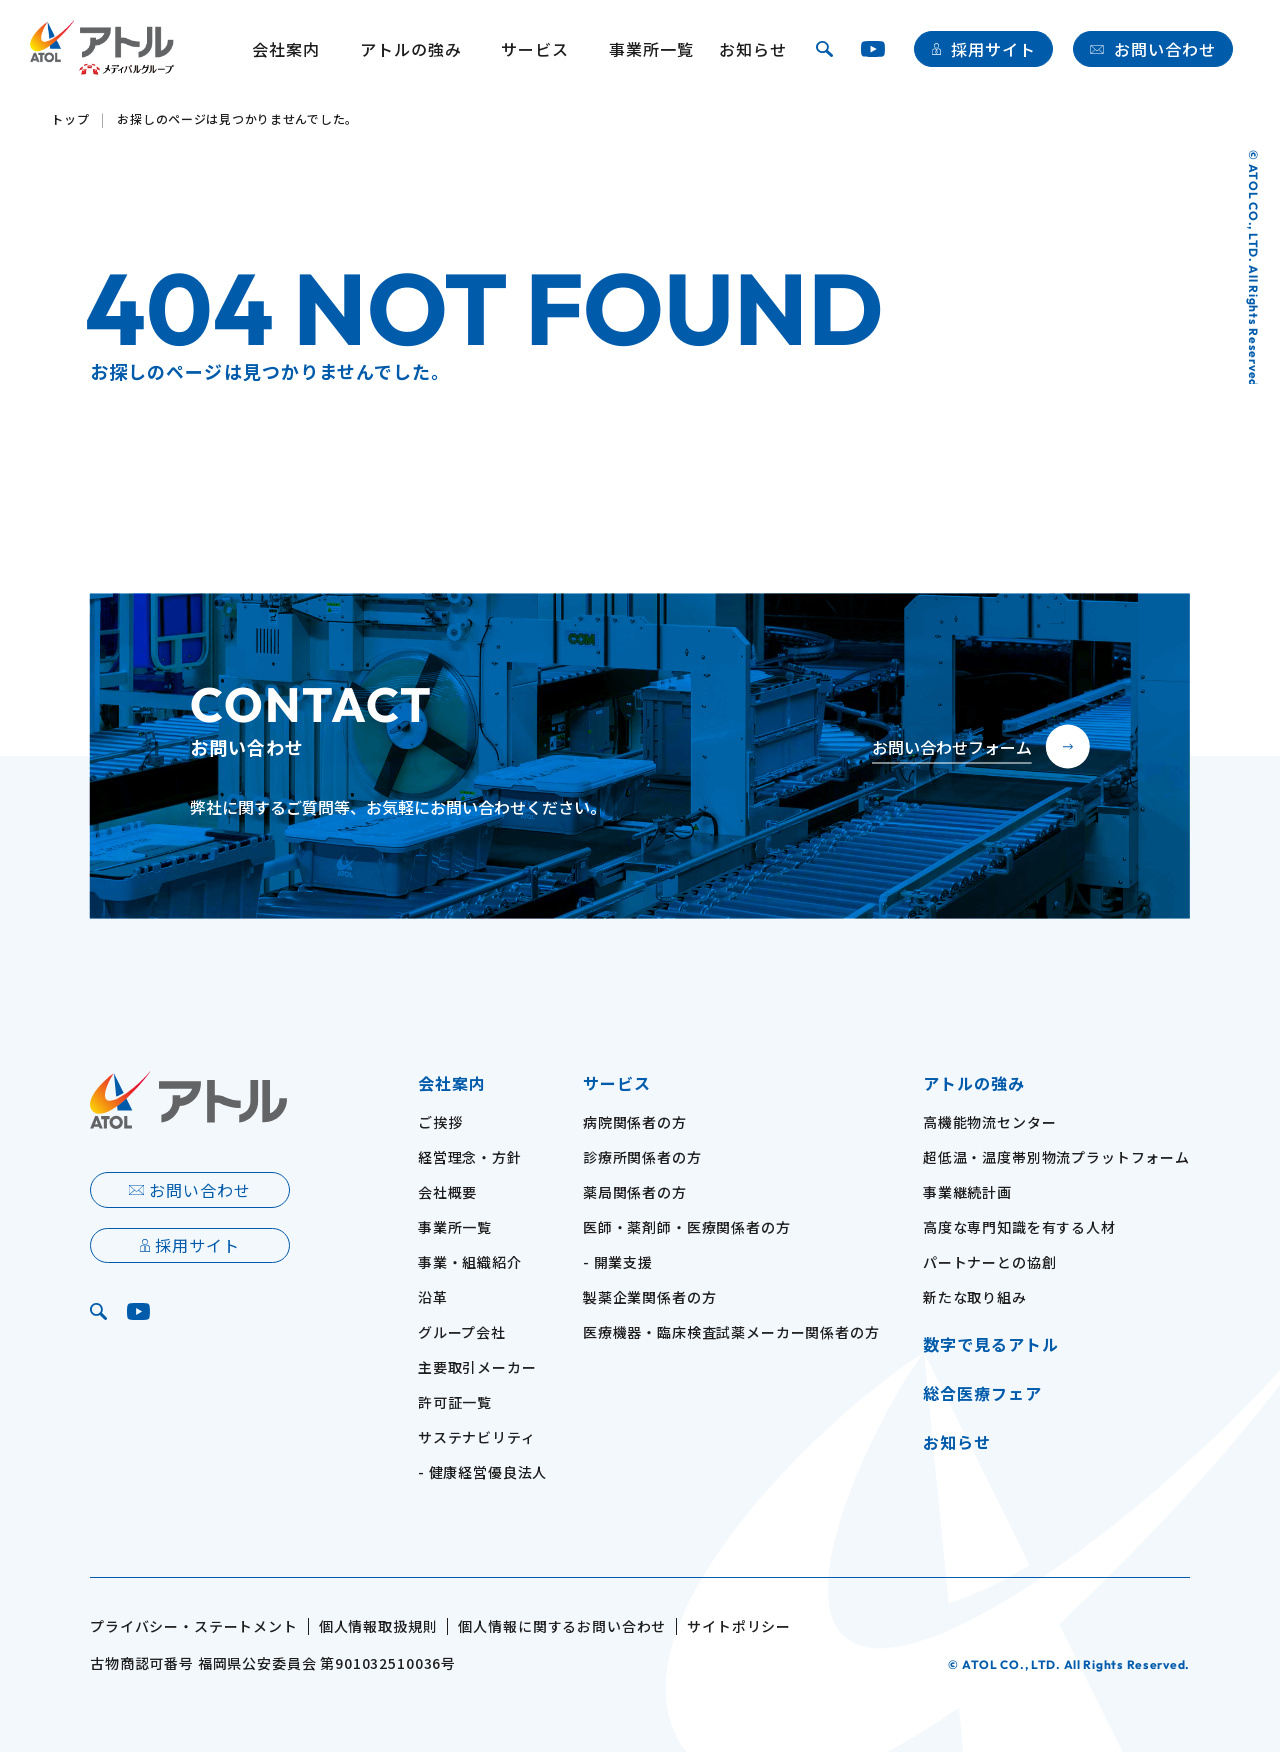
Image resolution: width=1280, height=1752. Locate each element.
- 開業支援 (618, 1262)
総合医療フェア (982, 1393)
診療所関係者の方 (642, 1157)
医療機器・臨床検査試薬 (731, 1332)
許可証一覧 (455, 1402)
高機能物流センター (990, 1122)
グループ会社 (462, 1332)
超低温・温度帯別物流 (1056, 1157)
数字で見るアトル (991, 1344)
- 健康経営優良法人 (482, 1472)
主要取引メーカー (477, 1367)
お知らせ (753, 49)
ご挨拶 (440, 1122)
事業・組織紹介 (470, 1262)
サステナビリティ (477, 1437)
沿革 (433, 1297)
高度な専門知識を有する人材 (1019, 1227)
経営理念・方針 (470, 1157)
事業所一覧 (651, 49)
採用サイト (993, 49)
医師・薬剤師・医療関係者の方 (687, 1227)
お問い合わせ (1165, 49)
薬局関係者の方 (635, 1192)
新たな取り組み (975, 1297)
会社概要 (447, 1192)
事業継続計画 (967, 1192)
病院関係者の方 (635, 1122)
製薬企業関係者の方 (650, 1297)
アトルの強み (411, 49)
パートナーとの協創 (990, 1262)
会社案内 (452, 1083)
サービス (617, 1083)
